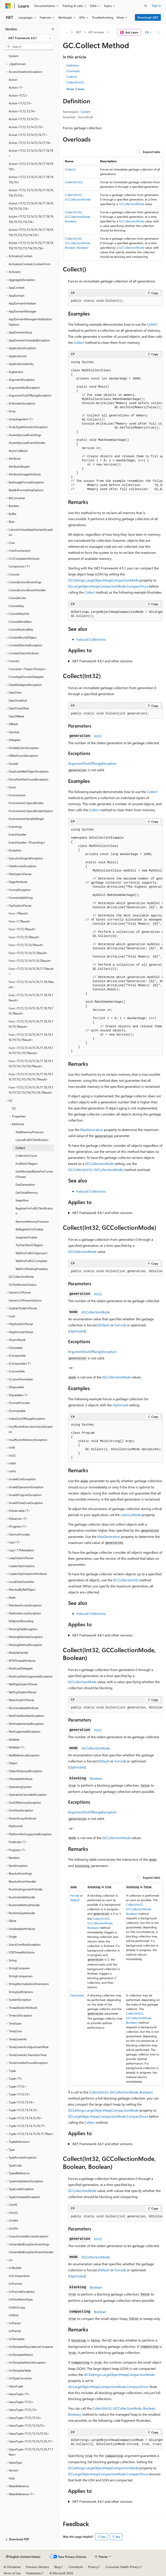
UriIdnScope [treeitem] (17, 2307)
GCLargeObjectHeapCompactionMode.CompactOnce (108, 586)
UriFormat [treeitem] (15, 2283)
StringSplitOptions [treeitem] (21, 1992)
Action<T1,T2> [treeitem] (18, 95)
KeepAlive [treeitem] (22, 1200)
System (85, 112)
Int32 (98, 736)
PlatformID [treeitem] (16, 1826)
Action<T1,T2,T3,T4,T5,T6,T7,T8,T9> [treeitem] (31, 153)
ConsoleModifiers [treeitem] (20, 622)
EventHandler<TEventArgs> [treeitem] (27, 842)
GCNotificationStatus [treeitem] (23, 1284)
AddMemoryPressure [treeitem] (29, 1132)
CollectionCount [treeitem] (26, 1155)
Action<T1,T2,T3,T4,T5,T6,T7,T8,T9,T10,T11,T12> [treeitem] (31, 193)
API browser (96, 32)
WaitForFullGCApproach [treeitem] (31, 1253)
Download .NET (147, 17)
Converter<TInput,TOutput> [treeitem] (27, 669)
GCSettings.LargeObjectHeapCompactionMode (103, 580)
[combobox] (29, 38)
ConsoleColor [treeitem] (17, 598)
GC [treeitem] (14, 1108)
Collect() (71, 77)
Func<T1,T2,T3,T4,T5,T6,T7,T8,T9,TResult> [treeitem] (31, 997)
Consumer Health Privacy (122, 2567)
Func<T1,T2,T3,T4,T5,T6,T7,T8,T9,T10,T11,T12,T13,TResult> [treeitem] (31, 1050)
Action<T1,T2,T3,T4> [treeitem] (22, 111)
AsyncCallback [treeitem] (18, 451)
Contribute (76, 2567)
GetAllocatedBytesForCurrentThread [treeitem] (34, 1174)
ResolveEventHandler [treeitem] (22, 1881)
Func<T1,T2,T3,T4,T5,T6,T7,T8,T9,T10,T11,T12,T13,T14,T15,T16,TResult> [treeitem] (31, 1090)
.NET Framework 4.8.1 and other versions (102, 661)
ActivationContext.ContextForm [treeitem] (29, 264)
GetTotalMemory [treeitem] (27, 1192)
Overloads (73, 71)
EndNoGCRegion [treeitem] (27, 1163)
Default (104, 1325)
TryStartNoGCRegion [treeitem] (29, 1245)
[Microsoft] (8, 6)
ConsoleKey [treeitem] (16, 606)
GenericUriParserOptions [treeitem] (25, 1300)
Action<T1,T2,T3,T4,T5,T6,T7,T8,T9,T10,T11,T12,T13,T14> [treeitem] (31, 219)
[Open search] (145, 6)
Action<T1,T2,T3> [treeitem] (20, 103)
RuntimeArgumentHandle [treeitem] (25, 1889)
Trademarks (33, 2573)
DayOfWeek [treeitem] (16, 716)
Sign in (156, 5)
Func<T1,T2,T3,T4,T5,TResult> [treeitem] (28, 953)
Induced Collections (91, 639)
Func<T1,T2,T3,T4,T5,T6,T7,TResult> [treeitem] (31, 971)
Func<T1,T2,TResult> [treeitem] (22, 929)
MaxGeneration (91, 1129)
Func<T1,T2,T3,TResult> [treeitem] (24, 937)
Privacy (92, 2567)
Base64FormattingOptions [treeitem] (26, 490)
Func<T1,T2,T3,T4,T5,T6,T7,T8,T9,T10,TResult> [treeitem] (31, 1011)
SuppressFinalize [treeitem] (26, 1237)
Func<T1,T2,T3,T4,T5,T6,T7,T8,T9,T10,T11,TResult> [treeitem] (31, 1024)
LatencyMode (131, 1514)
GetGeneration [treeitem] (25, 1184)
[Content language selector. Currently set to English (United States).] (23, 2556)
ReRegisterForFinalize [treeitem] (29, 1229)
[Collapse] (52, 29)
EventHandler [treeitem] (17, 834)
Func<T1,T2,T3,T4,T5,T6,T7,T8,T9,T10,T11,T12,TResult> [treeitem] (31, 1037)
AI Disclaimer (12, 2567)
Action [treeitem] (13, 80)
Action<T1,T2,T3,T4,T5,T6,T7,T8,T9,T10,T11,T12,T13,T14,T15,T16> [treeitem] (31, 245)
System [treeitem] (13, 56)
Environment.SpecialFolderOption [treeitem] (31, 811)
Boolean (96, 1778)
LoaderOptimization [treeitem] (22, 1566)
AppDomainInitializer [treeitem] (22, 303)
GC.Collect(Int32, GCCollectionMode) (95, 1169)
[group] (115, 426)
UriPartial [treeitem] (15, 2331)
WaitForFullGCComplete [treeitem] (31, 1261)
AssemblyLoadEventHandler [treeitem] (27, 443)
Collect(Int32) (75, 82)
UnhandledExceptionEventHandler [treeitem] (31, 2252)
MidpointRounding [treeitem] (21, 1621)
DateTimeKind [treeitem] (18, 700)
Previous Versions (37, 2567)
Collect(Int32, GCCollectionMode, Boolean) (78, 216)
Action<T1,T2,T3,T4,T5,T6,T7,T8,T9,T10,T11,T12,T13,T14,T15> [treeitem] (31, 232)
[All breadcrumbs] (66, 32)
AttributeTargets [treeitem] (19, 466)
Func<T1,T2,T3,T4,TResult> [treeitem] (26, 945)
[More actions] (159, 32)
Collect (152, 324)
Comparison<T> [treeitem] (19, 566)
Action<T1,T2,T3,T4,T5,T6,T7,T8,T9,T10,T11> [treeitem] (31, 179)
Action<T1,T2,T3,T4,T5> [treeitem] (24, 119)
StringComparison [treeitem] (21, 1976)
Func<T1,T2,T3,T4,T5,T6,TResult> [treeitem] (30, 961)
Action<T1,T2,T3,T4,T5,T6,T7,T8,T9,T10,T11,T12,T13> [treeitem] (31, 206)
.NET (78, 32)
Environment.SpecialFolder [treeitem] (26, 803)
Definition (72, 65)
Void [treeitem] (11, 2478)
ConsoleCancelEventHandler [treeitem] (27, 590)
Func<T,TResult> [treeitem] (20, 921)
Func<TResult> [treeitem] (19, 913)
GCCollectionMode (131, 204)
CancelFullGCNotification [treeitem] (32, 1140)
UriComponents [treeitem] (19, 2276)
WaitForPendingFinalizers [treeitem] (32, 1269)
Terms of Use (12, 2573)
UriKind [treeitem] (13, 2315)
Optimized (77, 1331)
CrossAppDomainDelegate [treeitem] (26, 677)
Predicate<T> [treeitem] (18, 1842)
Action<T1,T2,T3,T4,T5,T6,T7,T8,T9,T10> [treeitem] (31, 166)
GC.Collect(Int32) (126, 1580)
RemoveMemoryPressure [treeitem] (32, 1221)
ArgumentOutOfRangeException (92, 763)
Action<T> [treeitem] (16, 87)
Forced (119, 1325)
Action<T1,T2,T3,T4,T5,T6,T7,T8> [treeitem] (30, 143)
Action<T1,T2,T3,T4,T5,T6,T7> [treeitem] (28, 135)
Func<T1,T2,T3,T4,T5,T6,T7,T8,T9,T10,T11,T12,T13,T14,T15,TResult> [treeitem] (31, 1077)
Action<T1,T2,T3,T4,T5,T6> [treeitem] (26, 127)
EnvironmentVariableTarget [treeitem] (26, 819)
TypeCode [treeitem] (15, 2165)
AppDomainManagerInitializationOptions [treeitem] (30, 322)
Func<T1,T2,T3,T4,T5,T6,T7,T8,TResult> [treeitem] (31, 984)
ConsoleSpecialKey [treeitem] (21, 629)
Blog (57, 2567)
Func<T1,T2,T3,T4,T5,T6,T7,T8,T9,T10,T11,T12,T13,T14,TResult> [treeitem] (31, 1063)
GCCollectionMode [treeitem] (21, 1276)
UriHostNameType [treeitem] (21, 2299)
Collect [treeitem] (20, 1148)
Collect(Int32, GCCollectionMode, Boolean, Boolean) (78, 243)
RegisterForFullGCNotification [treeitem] (34, 1211)
